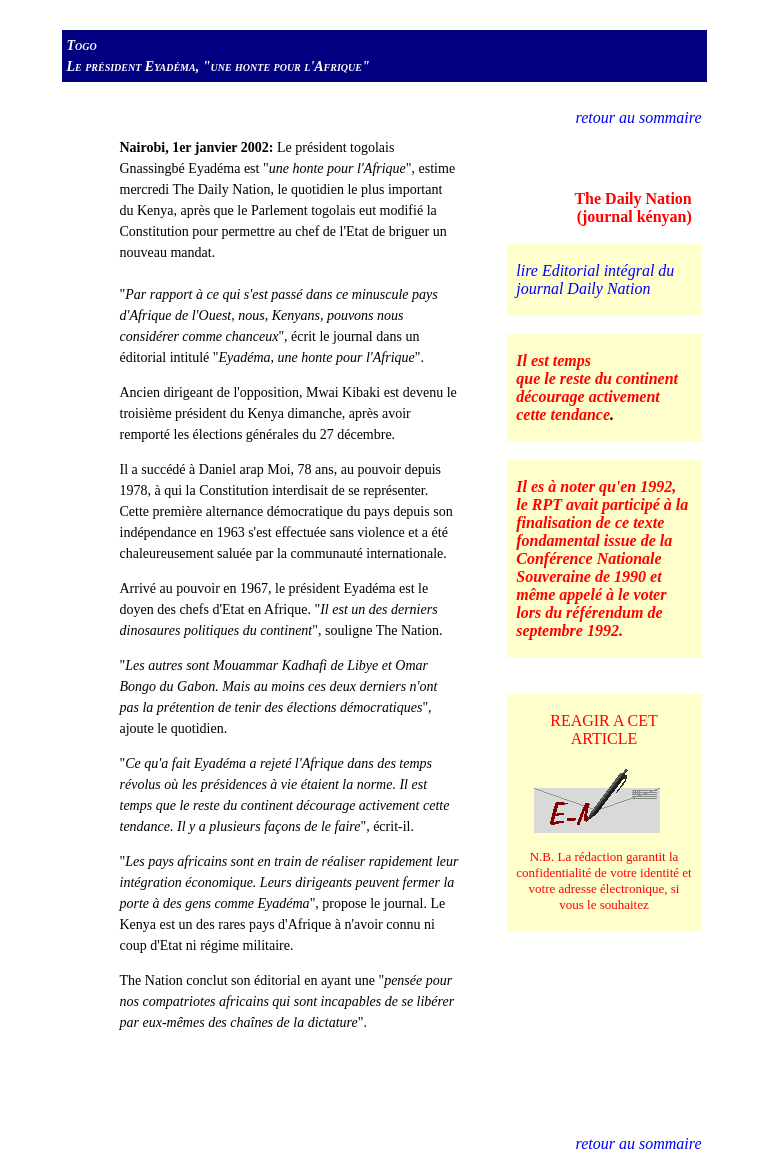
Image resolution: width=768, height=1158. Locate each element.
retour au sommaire (639, 117)
